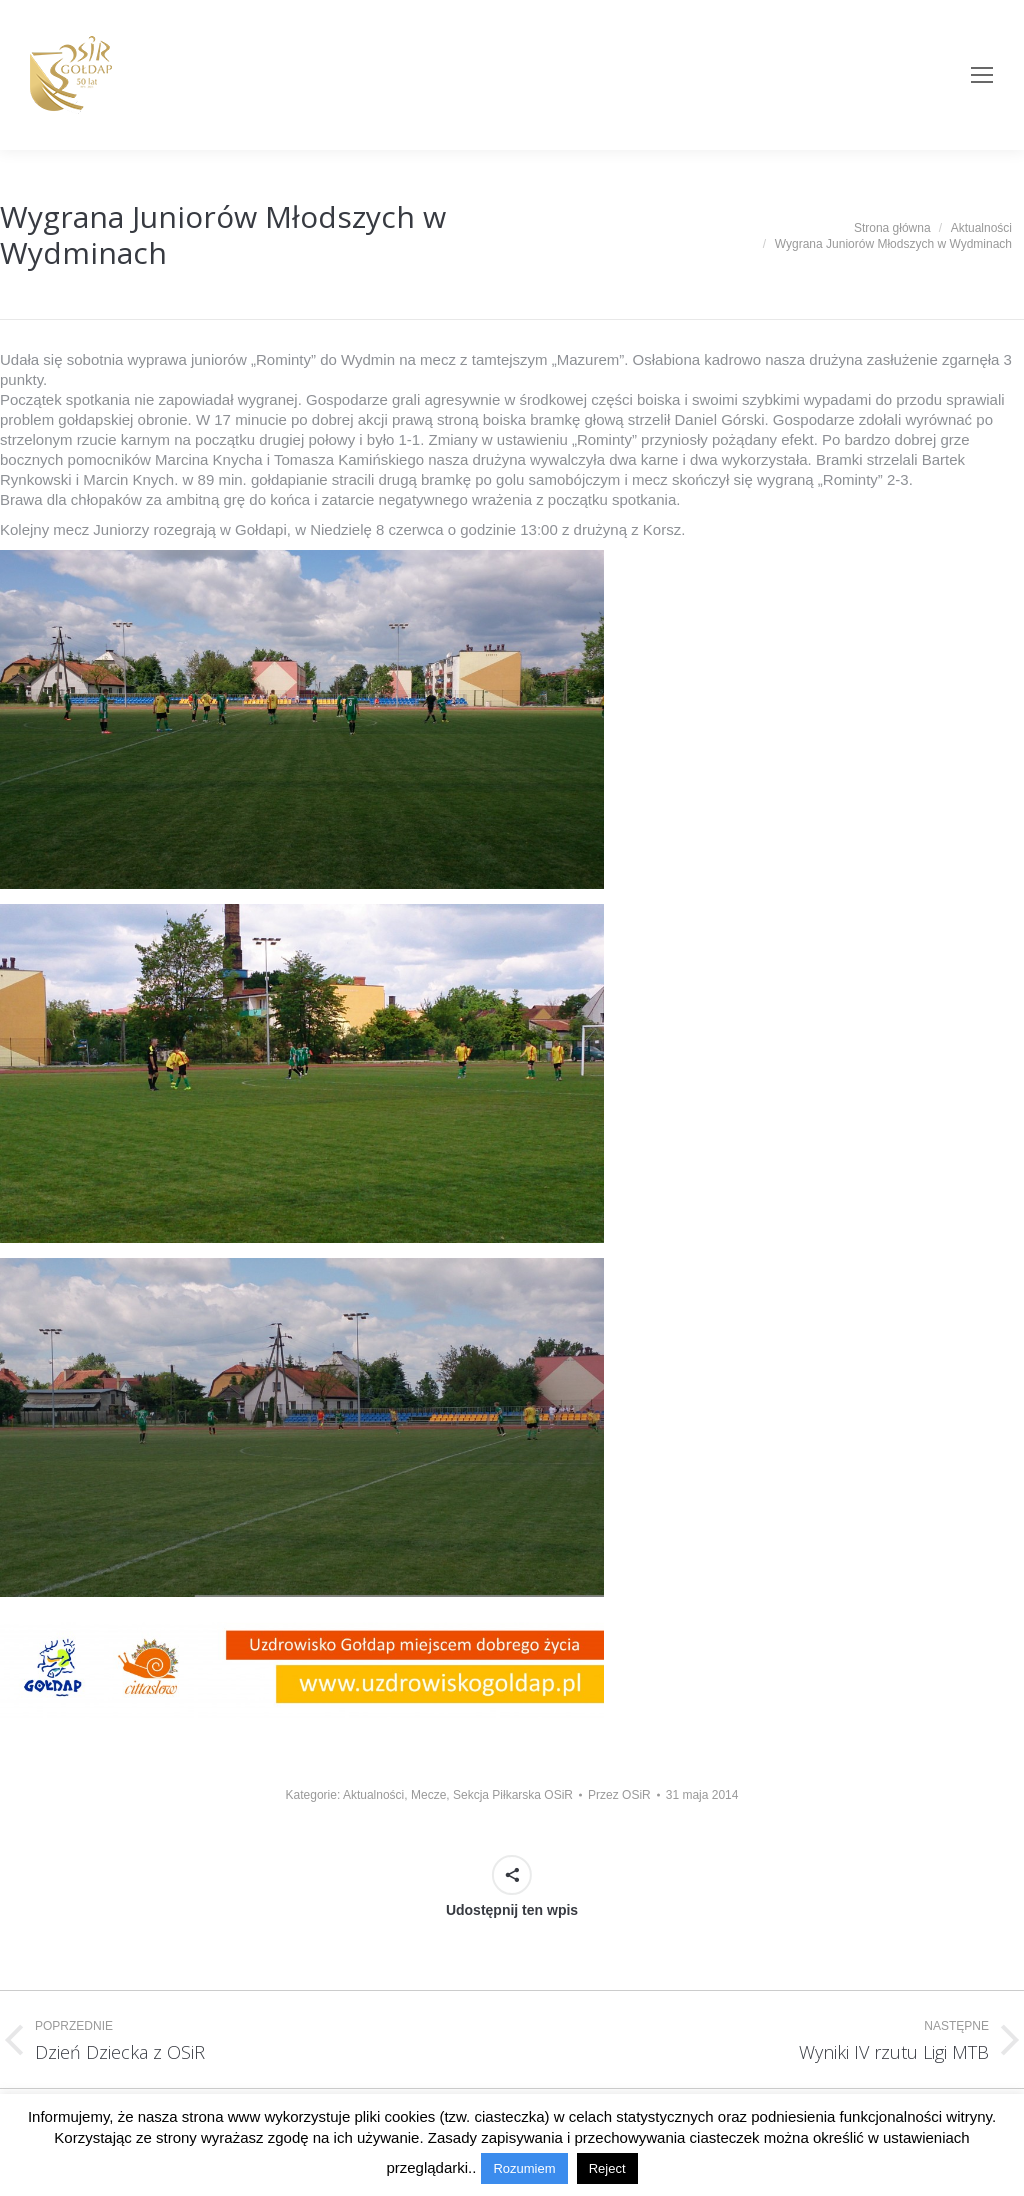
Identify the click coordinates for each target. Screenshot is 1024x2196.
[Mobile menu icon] (982, 75)
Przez (619, 1795)
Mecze (428, 1795)
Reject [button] (607, 2168)
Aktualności (373, 1795)
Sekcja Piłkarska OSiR (513, 1795)
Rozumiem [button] (524, 2168)
